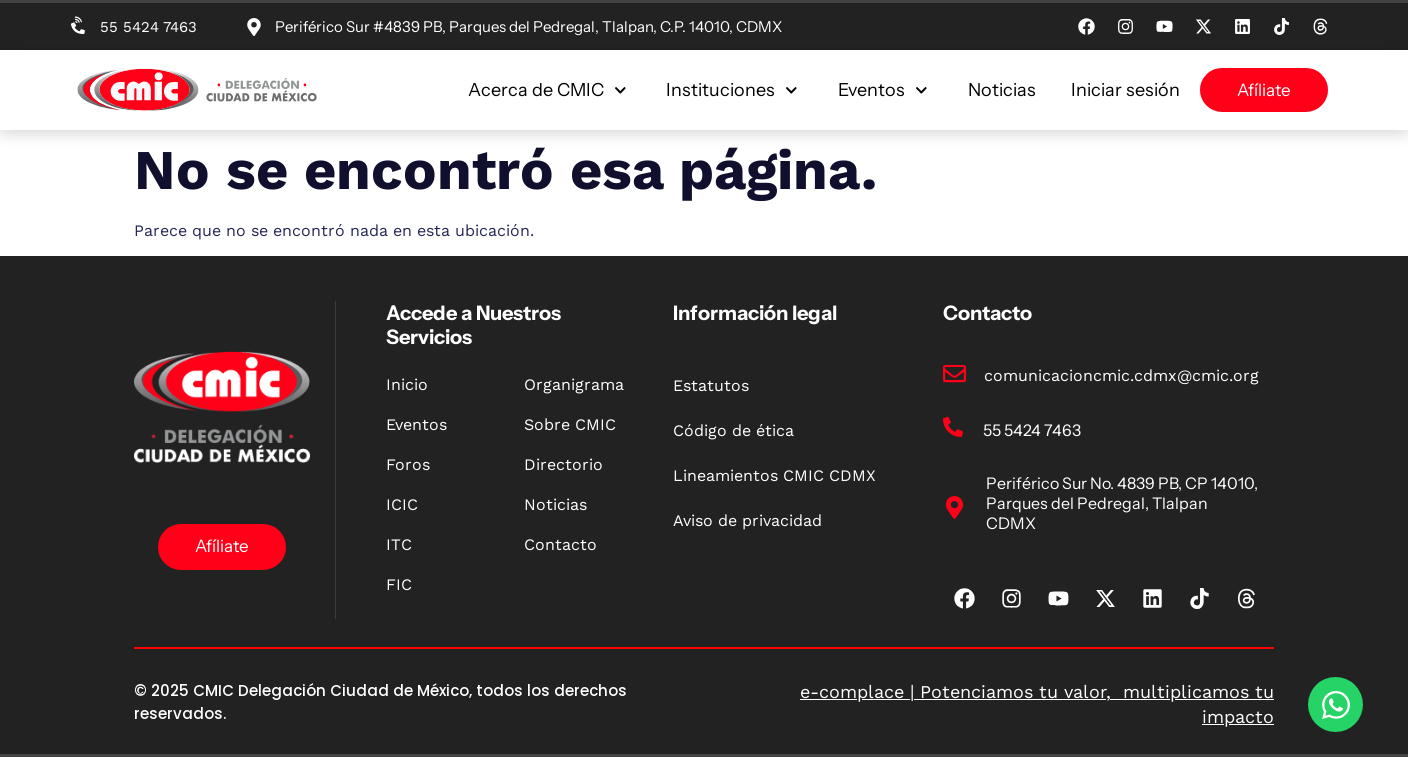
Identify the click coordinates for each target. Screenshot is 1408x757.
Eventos (883, 90)
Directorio (563, 464)
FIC (399, 584)
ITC (399, 544)
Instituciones (732, 90)
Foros (408, 464)
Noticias (1002, 90)
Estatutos (711, 385)
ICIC (402, 504)
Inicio (407, 384)
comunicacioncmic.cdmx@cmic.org (1121, 375)
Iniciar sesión (1125, 90)
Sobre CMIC (570, 424)
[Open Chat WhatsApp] (1335, 704)
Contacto (560, 544)
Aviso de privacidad (747, 520)
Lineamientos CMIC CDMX (774, 475)
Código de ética (733, 430)
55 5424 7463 (148, 27)
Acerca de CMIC (547, 90)
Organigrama (574, 384)
